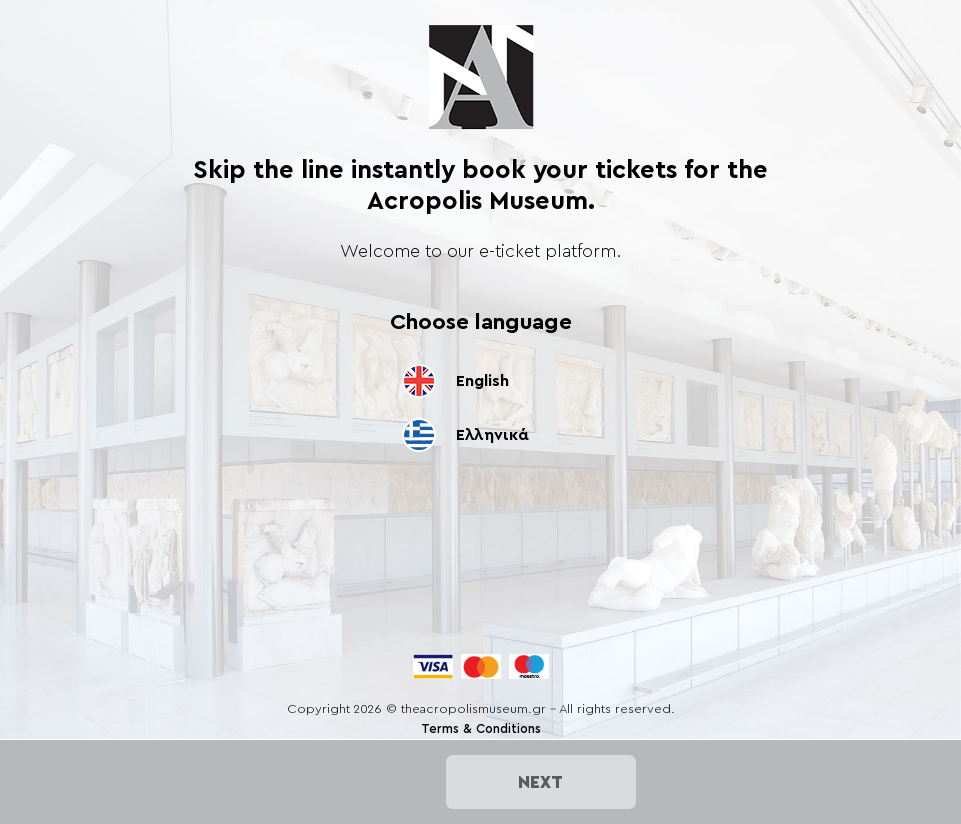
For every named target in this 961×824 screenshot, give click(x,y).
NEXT (540, 782)
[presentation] (481, 621)
